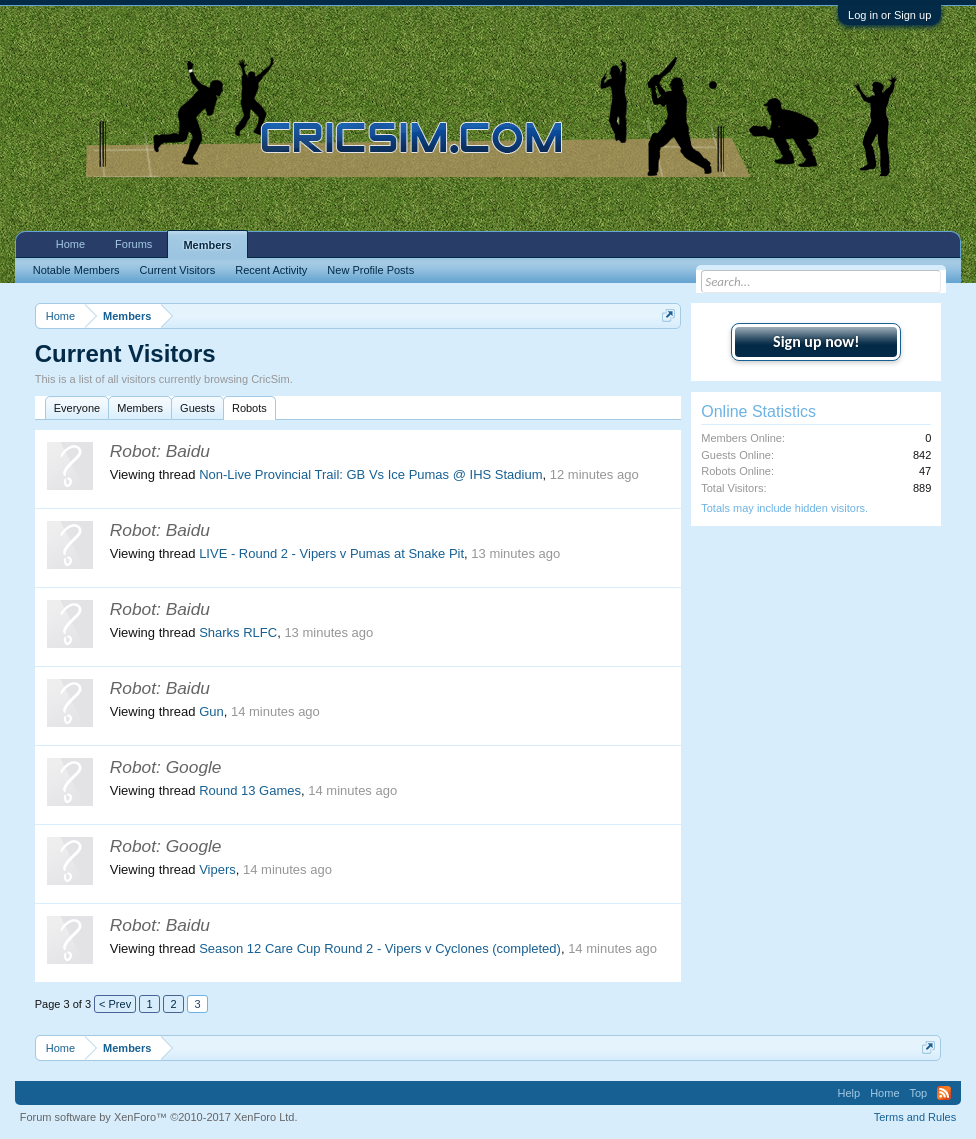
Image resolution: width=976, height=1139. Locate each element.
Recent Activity (271, 270)
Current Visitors (178, 270)
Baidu (188, 451)
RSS (944, 1093)
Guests (197, 408)
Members (140, 408)
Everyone (77, 408)
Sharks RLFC (238, 632)
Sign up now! (816, 341)
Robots (249, 408)
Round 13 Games (250, 790)
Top (919, 1093)
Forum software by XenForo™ (159, 1117)
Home (70, 244)
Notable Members (76, 270)
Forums (133, 244)
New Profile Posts (370, 270)
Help (849, 1093)
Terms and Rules (915, 1117)
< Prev (115, 1004)
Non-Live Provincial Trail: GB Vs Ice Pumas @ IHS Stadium (370, 474)
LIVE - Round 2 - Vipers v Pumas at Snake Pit (331, 553)
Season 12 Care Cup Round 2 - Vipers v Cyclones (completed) (380, 948)
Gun (211, 711)
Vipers (217, 869)
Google (194, 767)
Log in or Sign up (889, 15)
